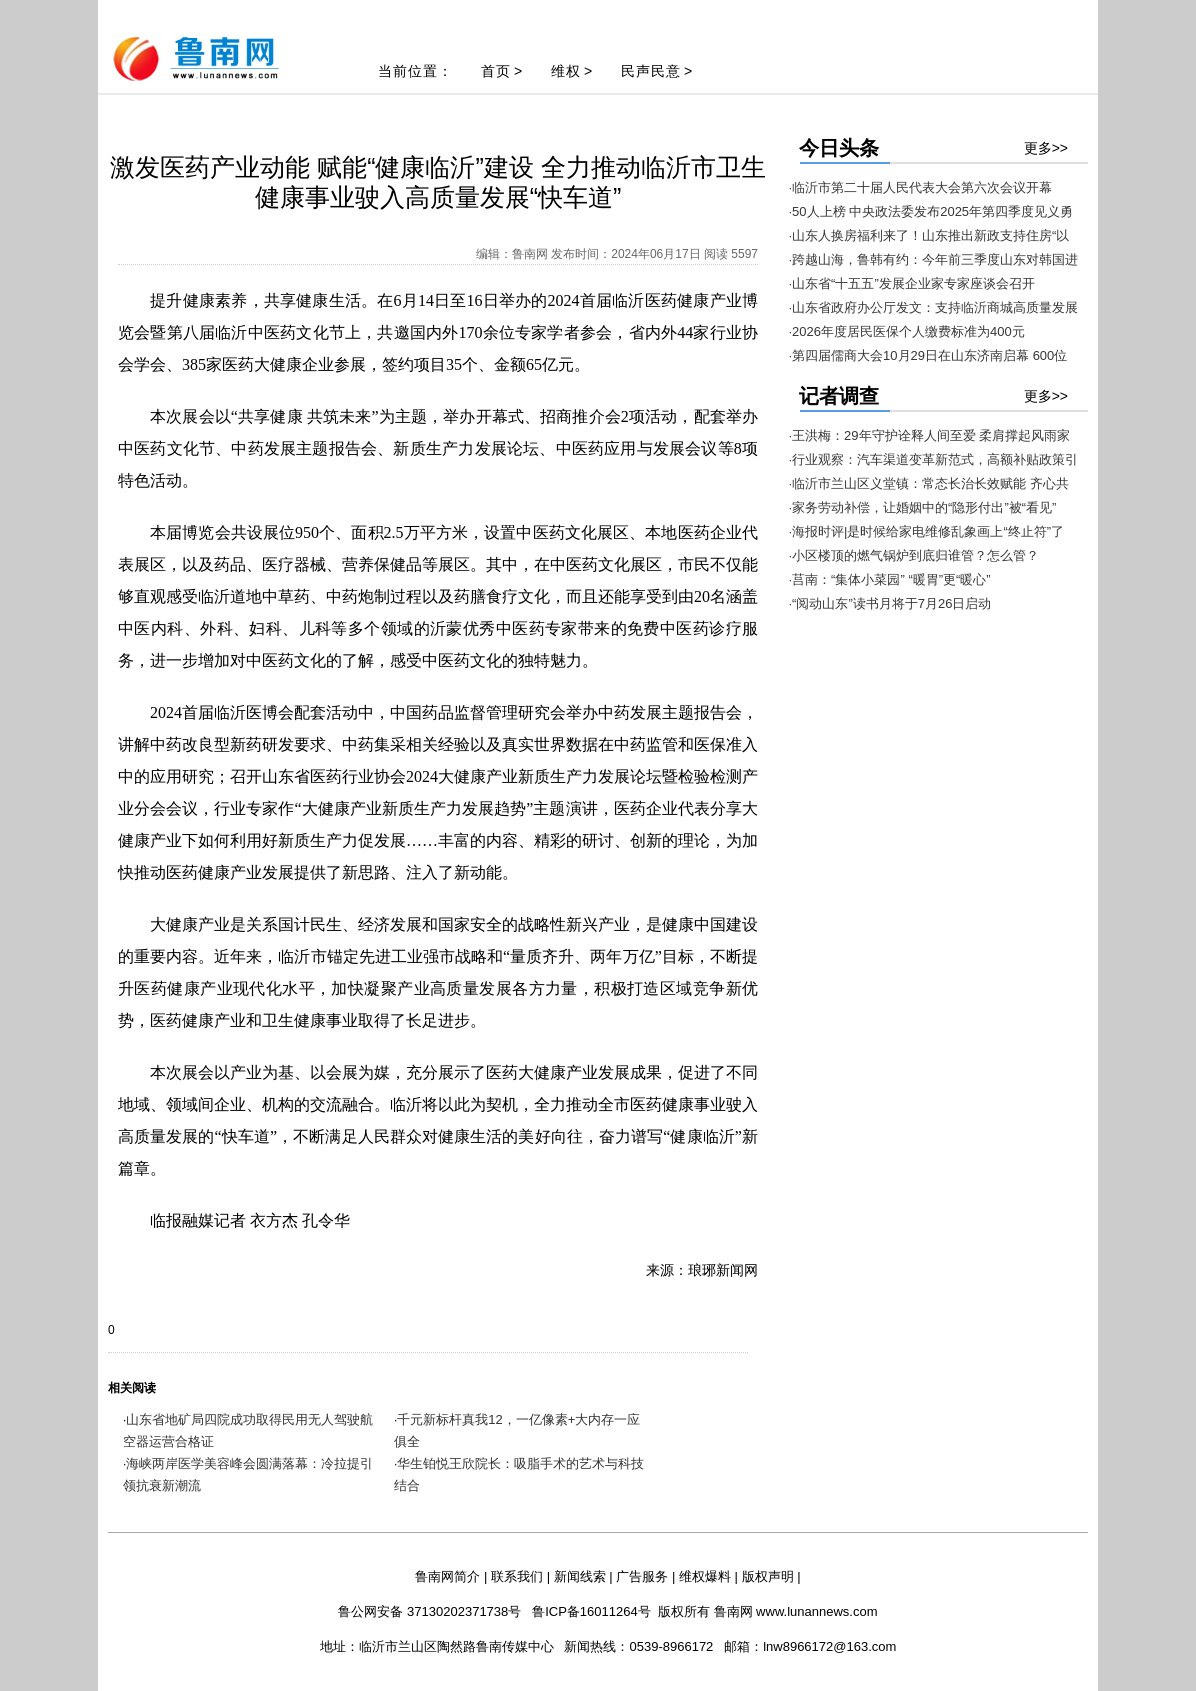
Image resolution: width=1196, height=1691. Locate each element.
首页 (496, 71)
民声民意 (651, 71)
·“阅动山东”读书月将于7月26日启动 (890, 603)
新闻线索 (580, 1576)
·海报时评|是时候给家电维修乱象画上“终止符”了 (927, 531)
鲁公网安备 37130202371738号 (429, 1611)
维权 (566, 71)
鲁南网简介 (447, 1576)
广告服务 (642, 1576)
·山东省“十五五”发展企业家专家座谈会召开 (912, 283)
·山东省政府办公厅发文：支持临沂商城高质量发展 (934, 307)
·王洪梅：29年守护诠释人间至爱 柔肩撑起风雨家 (930, 435)
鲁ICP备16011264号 (591, 1611)
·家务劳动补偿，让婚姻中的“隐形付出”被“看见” (923, 507)
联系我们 (517, 1576)
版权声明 (768, 1576)
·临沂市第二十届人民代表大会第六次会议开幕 (921, 187)
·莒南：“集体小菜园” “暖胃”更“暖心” (890, 579)
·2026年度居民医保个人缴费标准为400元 (907, 331)
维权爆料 (705, 1576)
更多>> (1046, 148)
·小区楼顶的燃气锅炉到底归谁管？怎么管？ (914, 555)
